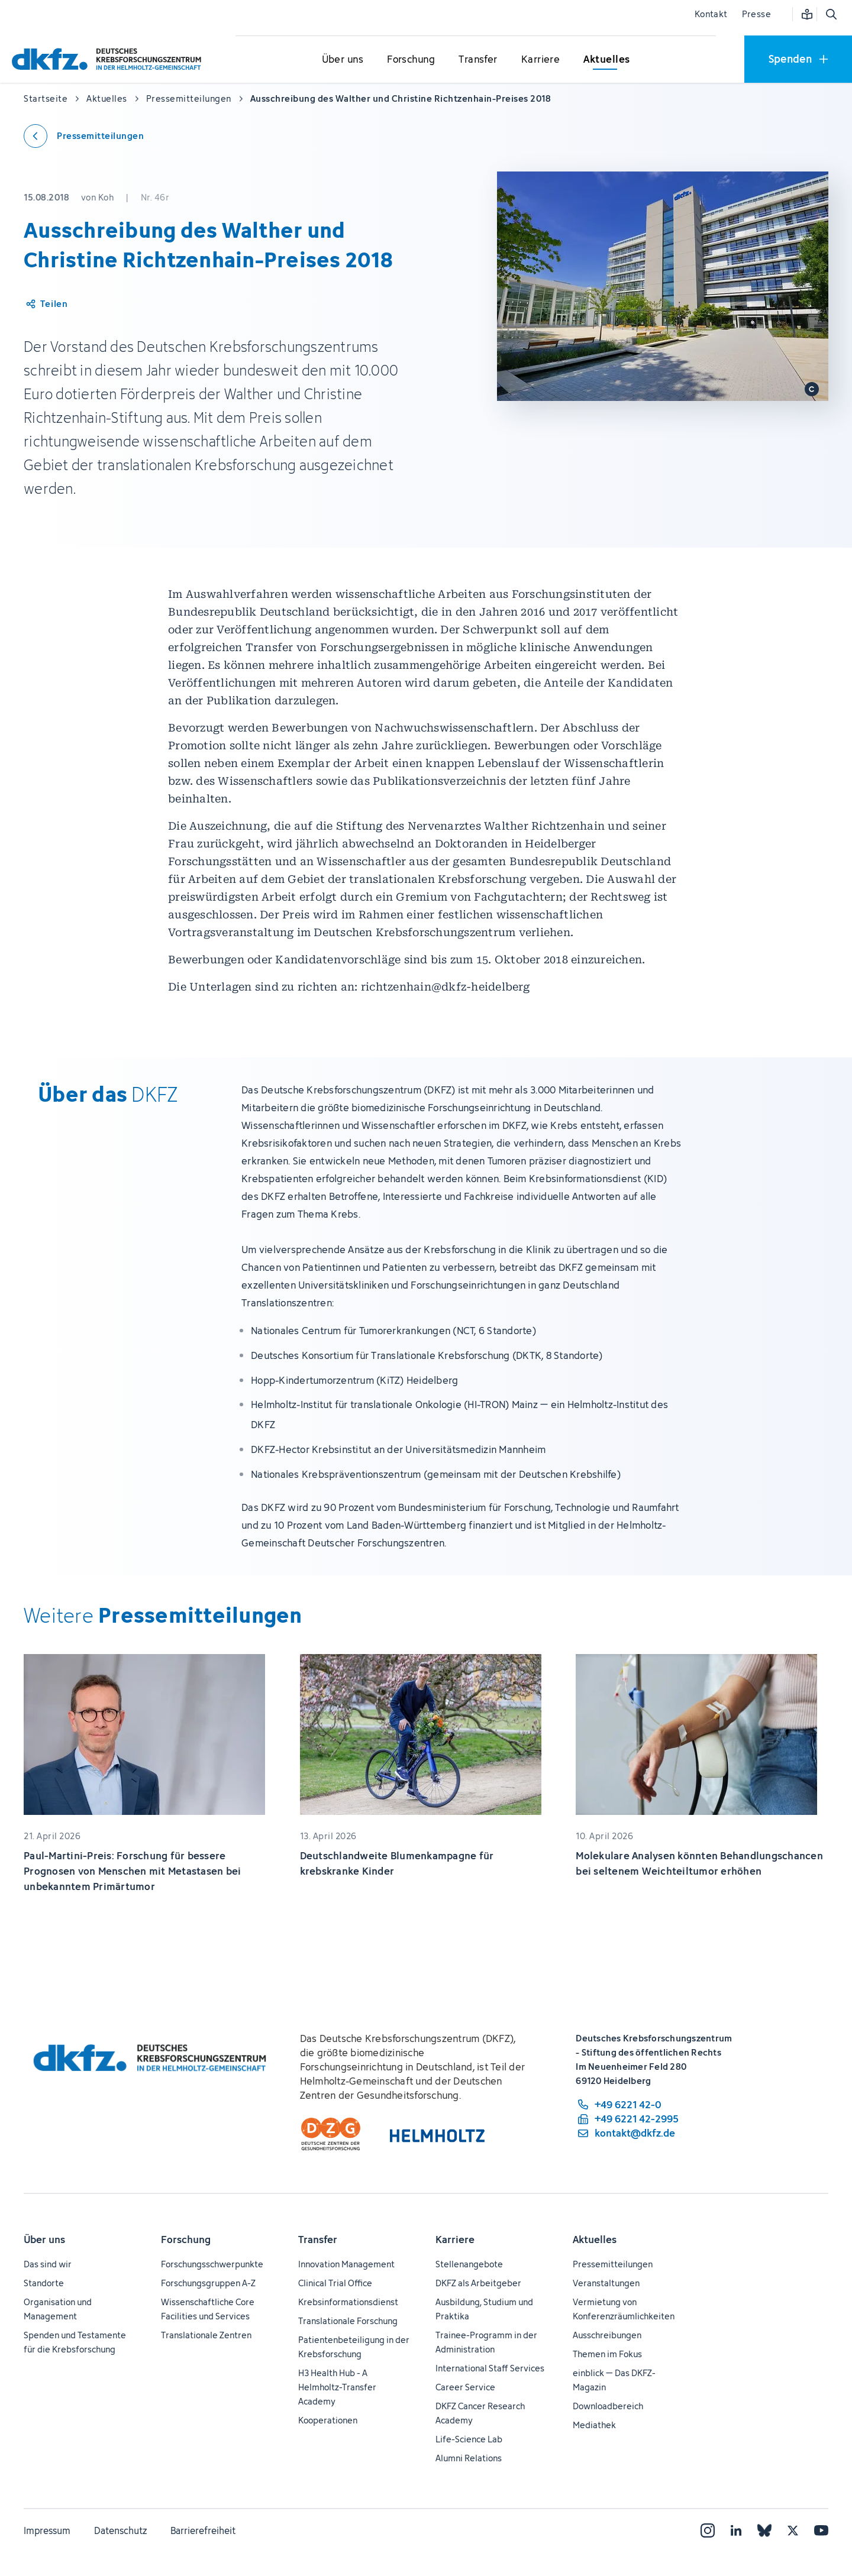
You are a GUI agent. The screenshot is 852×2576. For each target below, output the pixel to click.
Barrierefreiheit (202, 2530)
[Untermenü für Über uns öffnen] (342, 60)
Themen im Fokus (607, 2354)
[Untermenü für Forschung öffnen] (411, 60)
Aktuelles (595, 2239)
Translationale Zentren (206, 2335)
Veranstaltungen (606, 2283)
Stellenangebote (469, 2264)
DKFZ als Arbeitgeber (478, 2283)
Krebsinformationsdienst (348, 2302)
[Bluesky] (764, 2530)
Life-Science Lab (468, 2439)
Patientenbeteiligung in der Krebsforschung (353, 2347)
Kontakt (711, 14)
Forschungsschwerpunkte (212, 2264)
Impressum (47, 2530)
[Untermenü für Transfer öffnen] (478, 60)
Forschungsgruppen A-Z (208, 2283)
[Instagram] (708, 2530)
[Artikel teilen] (46, 304)
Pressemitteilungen (613, 2264)
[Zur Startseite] (109, 58)
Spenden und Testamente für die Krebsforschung (75, 2342)
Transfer (317, 2239)
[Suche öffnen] (830, 14)
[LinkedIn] (736, 2530)
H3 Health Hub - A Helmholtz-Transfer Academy (337, 2387)
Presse (756, 14)
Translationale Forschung (348, 2321)
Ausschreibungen (607, 2335)
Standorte (44, 2283)
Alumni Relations (468, 2458)
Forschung (186, 2239)
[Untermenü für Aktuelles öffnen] (606, 60)
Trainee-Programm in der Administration (486, 2342)
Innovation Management (346, 2264)
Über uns (44, 2239)
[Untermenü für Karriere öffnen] (541, 60)
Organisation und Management (58, 2309)
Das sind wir (48, 2264)
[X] (793, 2530)
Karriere (455, 2239)
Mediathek (594, 2425)
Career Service (465, 2387)
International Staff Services (489, 2368)
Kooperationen (327, 2420)
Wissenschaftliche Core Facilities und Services (207, 2309)
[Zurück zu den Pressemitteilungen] (84, 136)
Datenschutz (120, 2530)
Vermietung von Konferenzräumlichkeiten (623, 2309)
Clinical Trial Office (335, 2283)
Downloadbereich (608, 2406)
